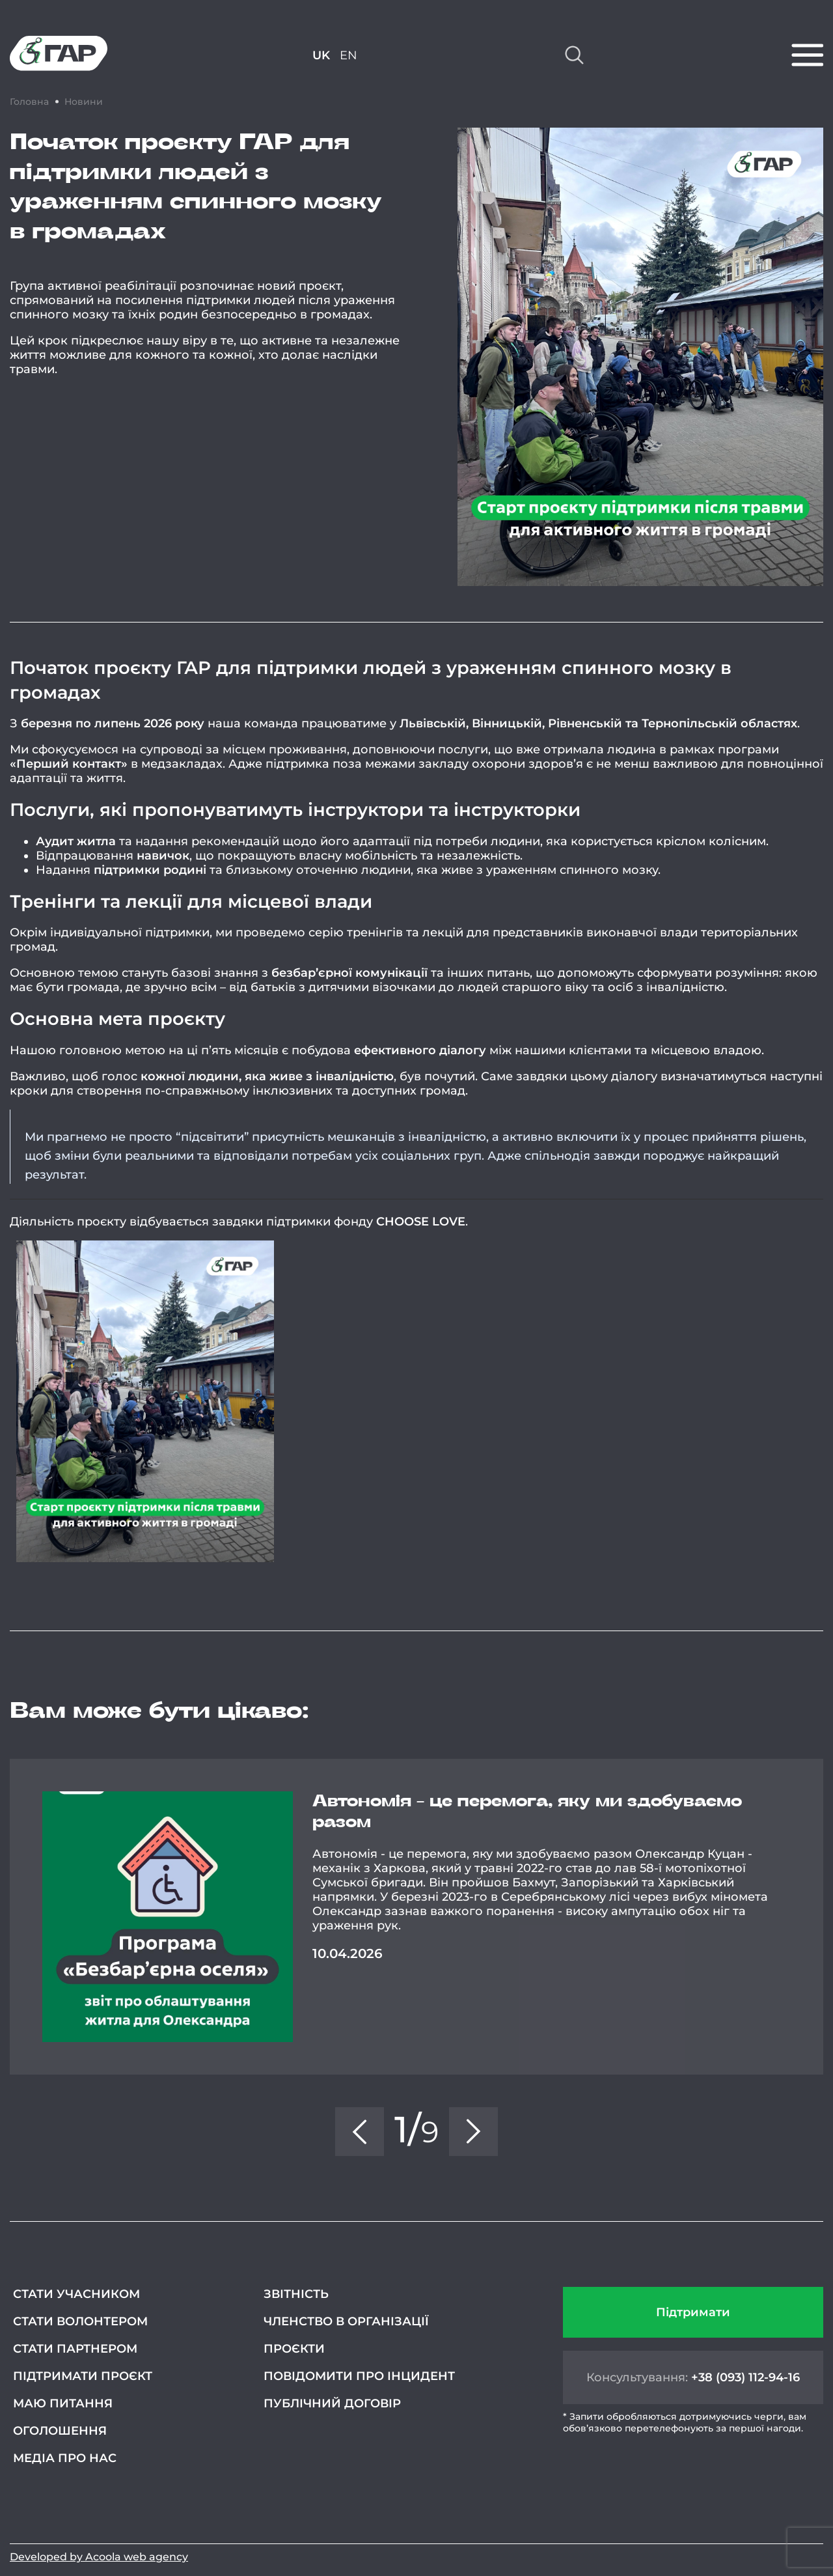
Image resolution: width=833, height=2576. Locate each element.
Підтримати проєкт (82, 2376)
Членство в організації (346, 2321)
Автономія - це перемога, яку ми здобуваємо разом (527, 1812)
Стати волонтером (80, 2321)
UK (321, 55)
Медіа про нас (64, 2458)
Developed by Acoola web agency (99, 2557)
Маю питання (63, 2403)
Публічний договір (332, 2403)
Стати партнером (75, 2349)
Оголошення (60, 2431)
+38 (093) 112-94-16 (745, 2377)
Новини (83, 101)
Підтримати (693, 2312)
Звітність (296, 2294)
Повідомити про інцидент (359, 2376)
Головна (29, 101)
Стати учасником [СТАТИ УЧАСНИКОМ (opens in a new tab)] (76, 2294)
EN (348, 55)
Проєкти (294, 2349)
